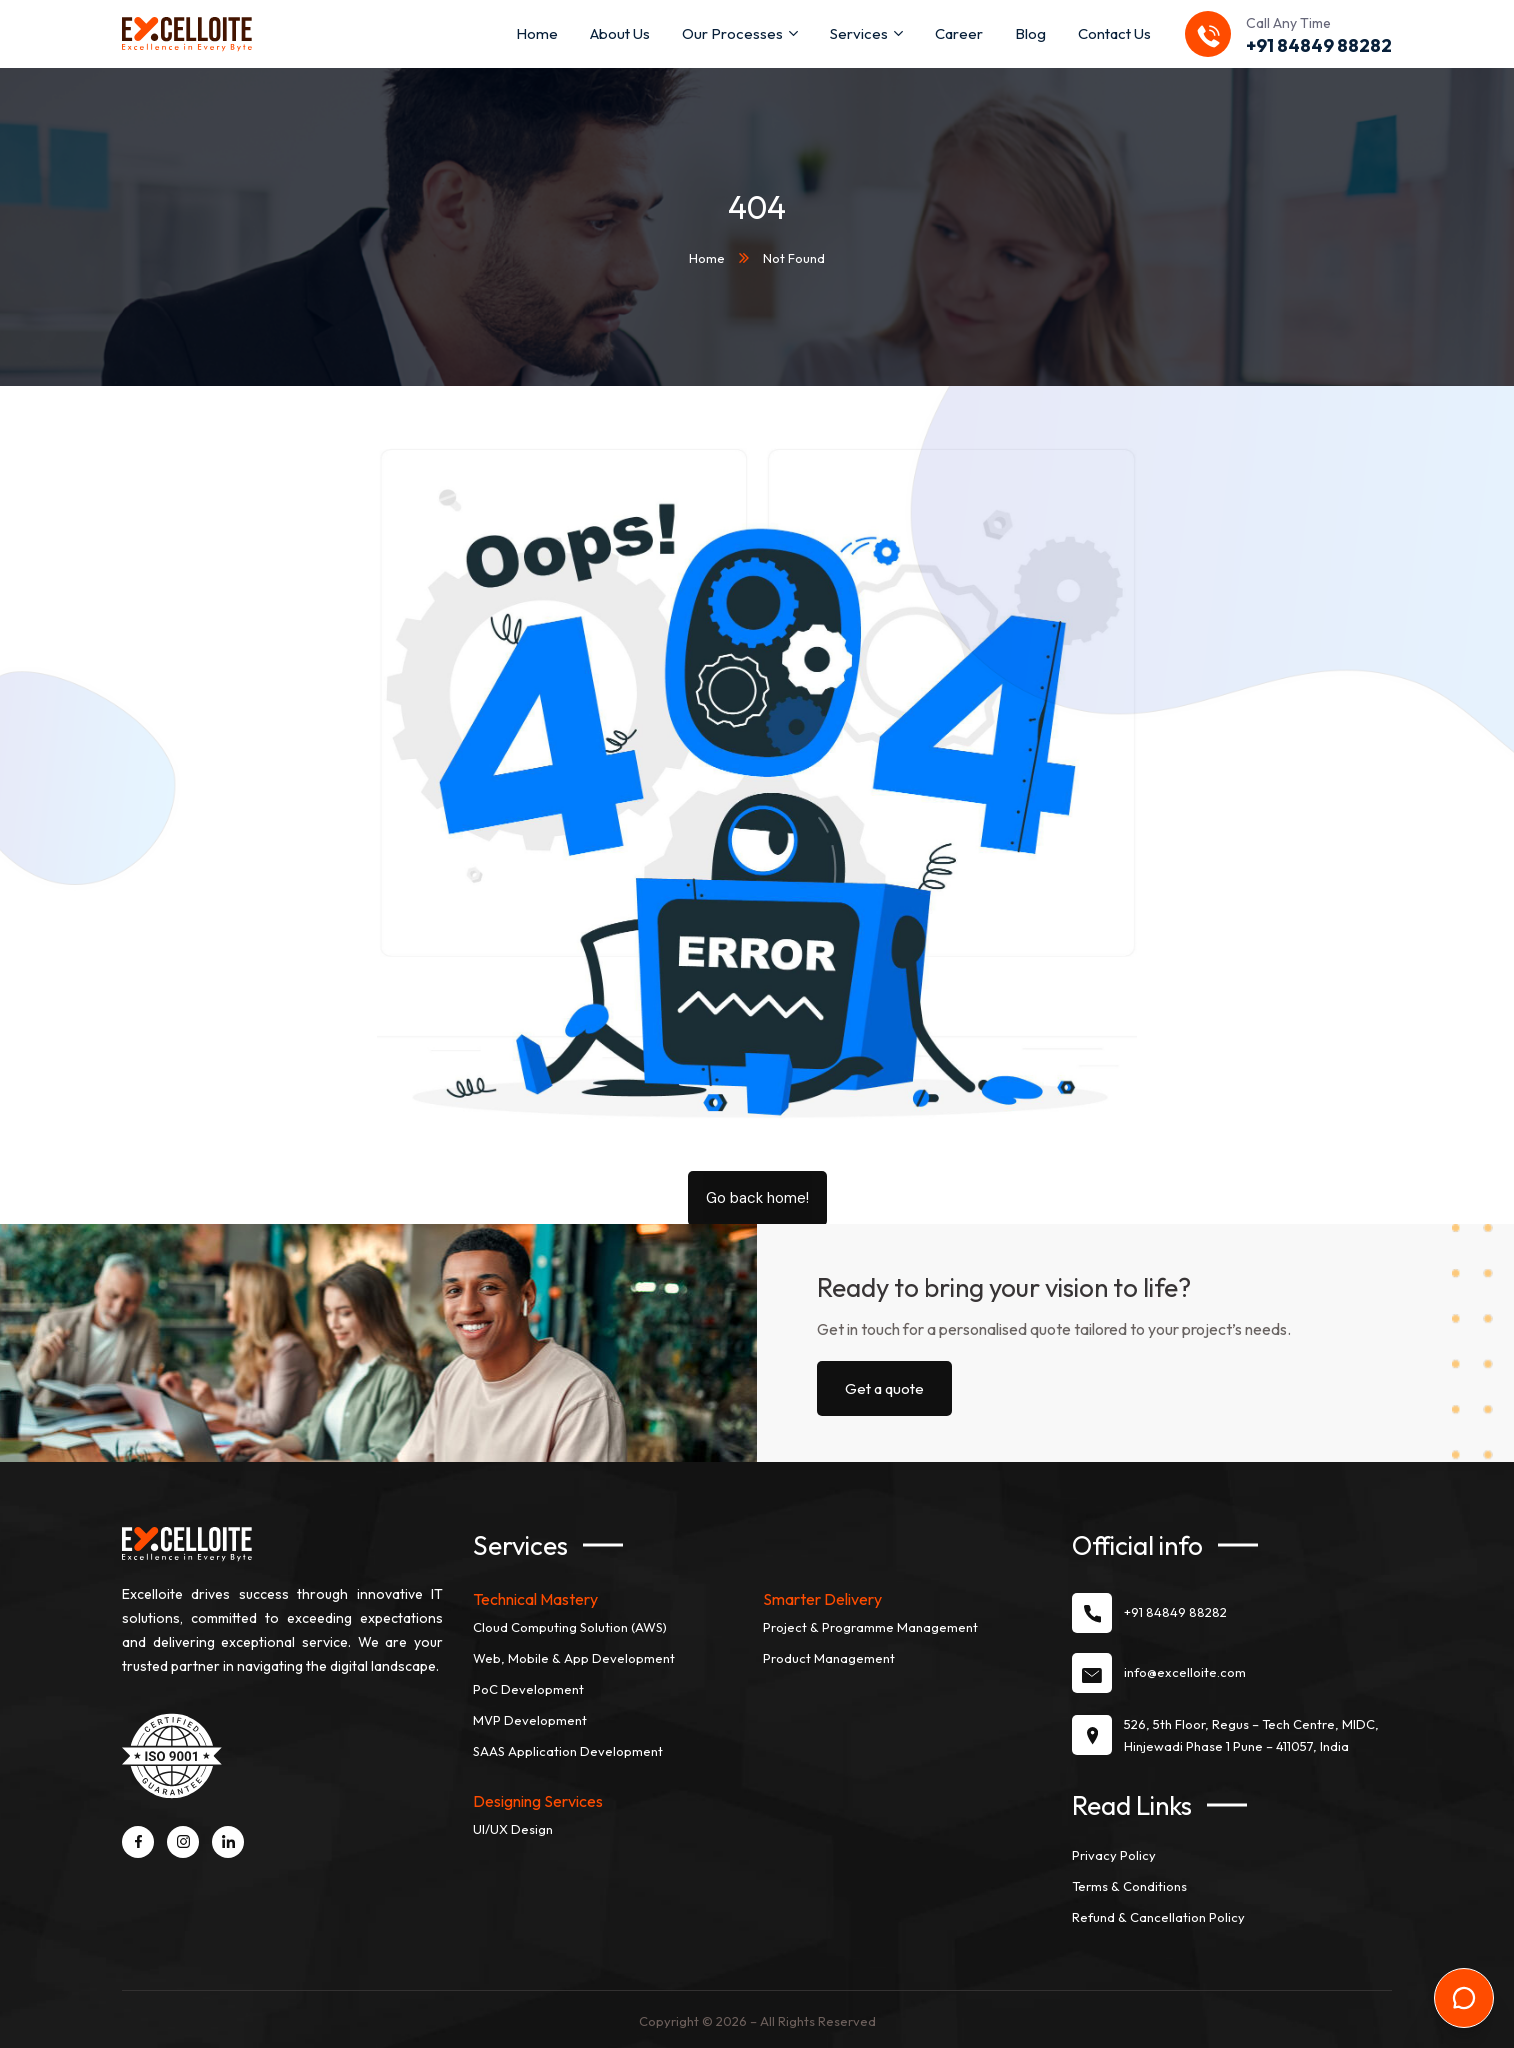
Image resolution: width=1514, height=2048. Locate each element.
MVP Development (530, 1719)
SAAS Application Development (568, 1750)
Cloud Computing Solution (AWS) (570, 1626)
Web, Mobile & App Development (574, 1657)
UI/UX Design (513, 1828)
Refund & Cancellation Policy (1158, 1916)
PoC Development (528, 1688)
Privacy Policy (1114, 1854)
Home (707, 257)
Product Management (829, 1657)
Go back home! (757, 1196)
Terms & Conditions (1129, 1885)
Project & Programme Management (870, 1626)
